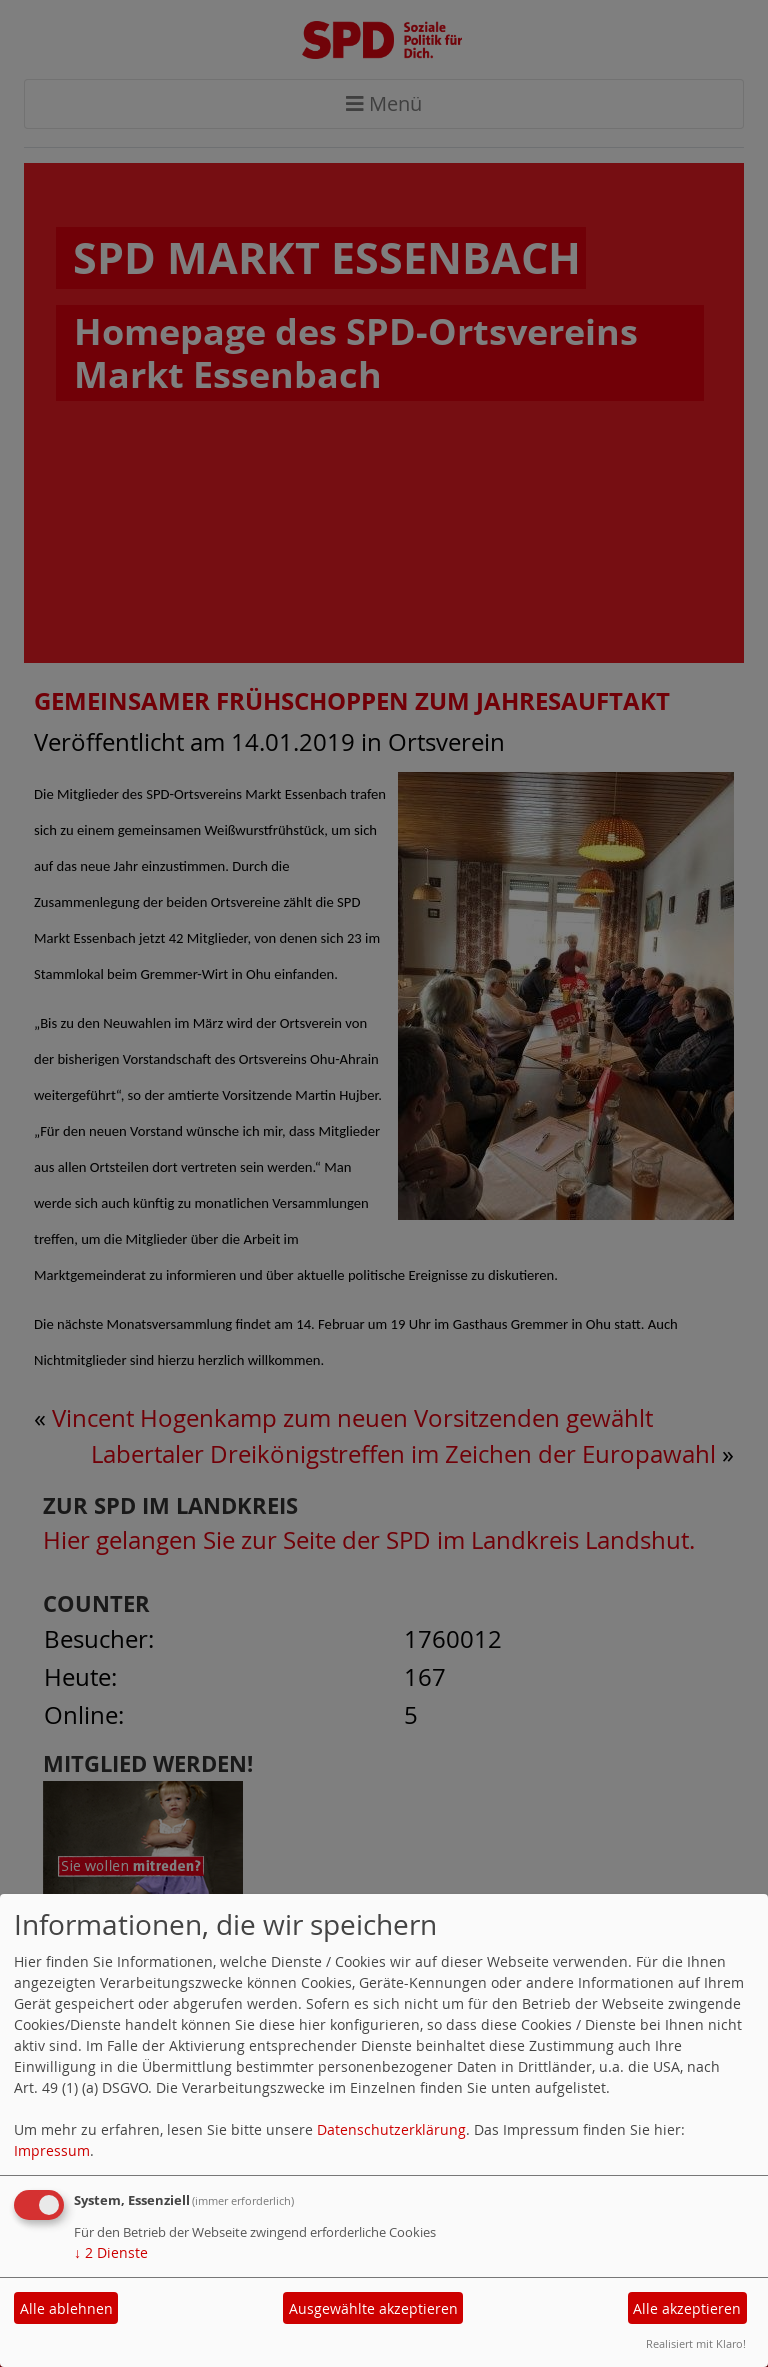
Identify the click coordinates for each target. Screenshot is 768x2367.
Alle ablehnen (66, 2308)
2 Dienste (111, 2252)
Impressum (52, 2150)
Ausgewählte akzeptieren (373, 2308)
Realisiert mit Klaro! (696, 2343)
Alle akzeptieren (687, 2308)
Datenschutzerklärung (391, 2129)
